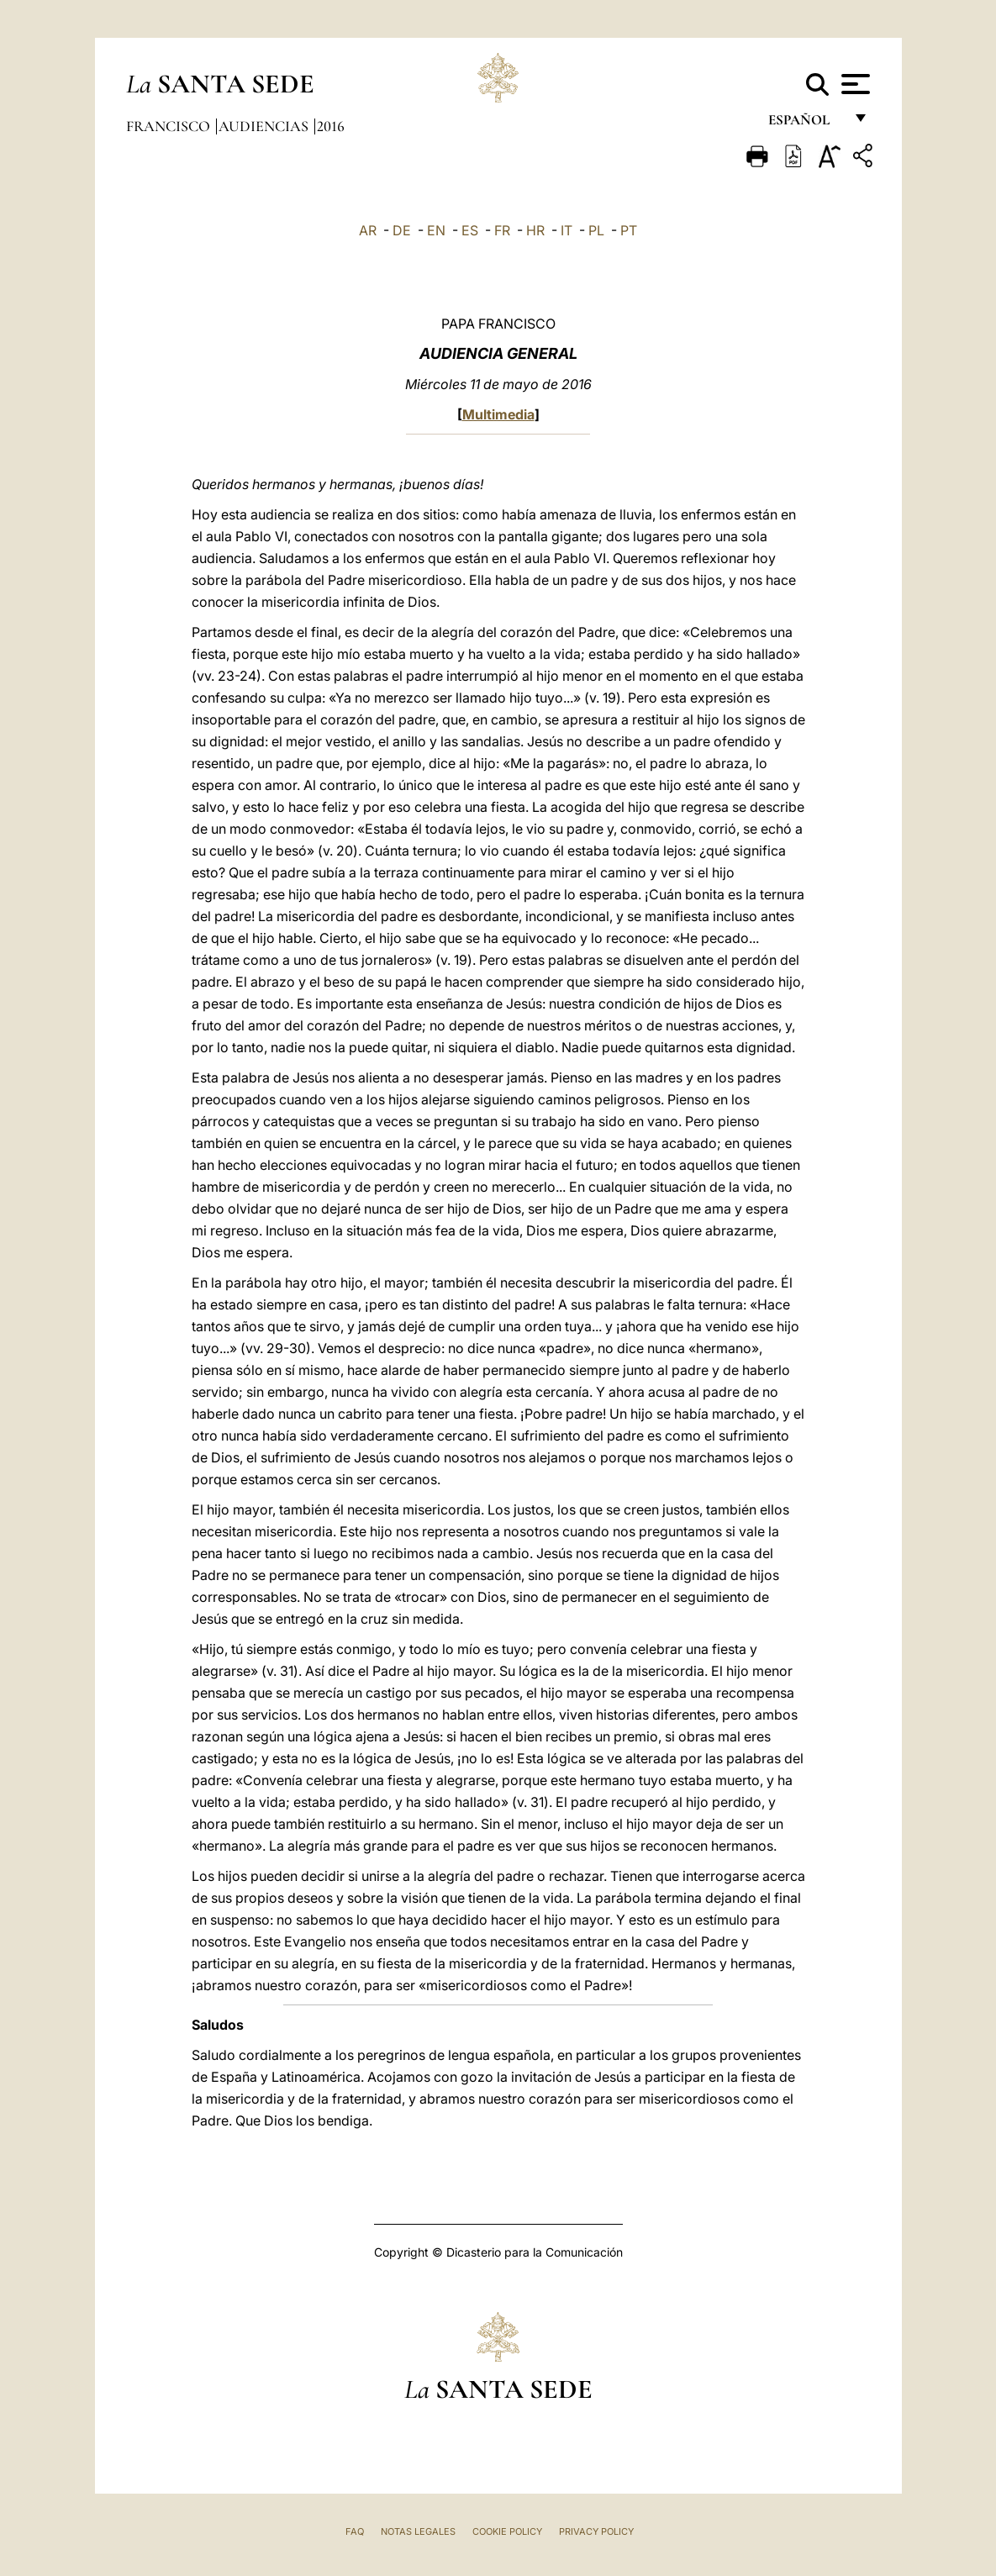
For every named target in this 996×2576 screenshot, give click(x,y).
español (806, 124)
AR (368, 230)
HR (535, 230)
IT (566, 230)
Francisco (169, 126)
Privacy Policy (596, 2531)
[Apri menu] (853, 84)
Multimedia (498, 414)
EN (436, 230)
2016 (331, 126)
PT (628, 230)
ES (469, 230)
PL (596, 230)
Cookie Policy (507, 2531)
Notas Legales (418, 2531)
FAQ (354, 2531)
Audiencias (265, 126)
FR (502, 230)
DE (402, 230)
